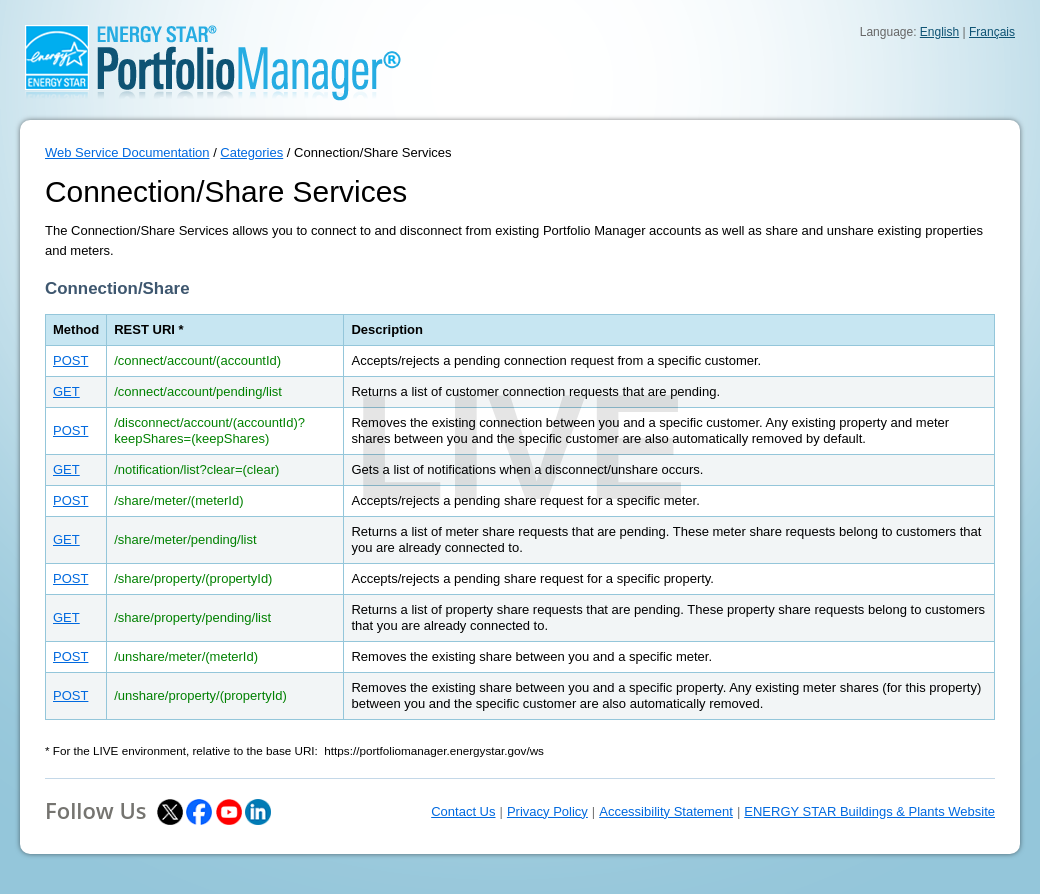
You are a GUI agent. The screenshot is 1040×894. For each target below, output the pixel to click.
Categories (251, 152)
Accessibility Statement (666, 811)
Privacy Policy (547, 811)
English (939, 32)
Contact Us (463, 811)
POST (70, 360)
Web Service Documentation (127, 152)
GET (66, 391)
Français (992, 32)
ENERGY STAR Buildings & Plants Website (869, 811)
